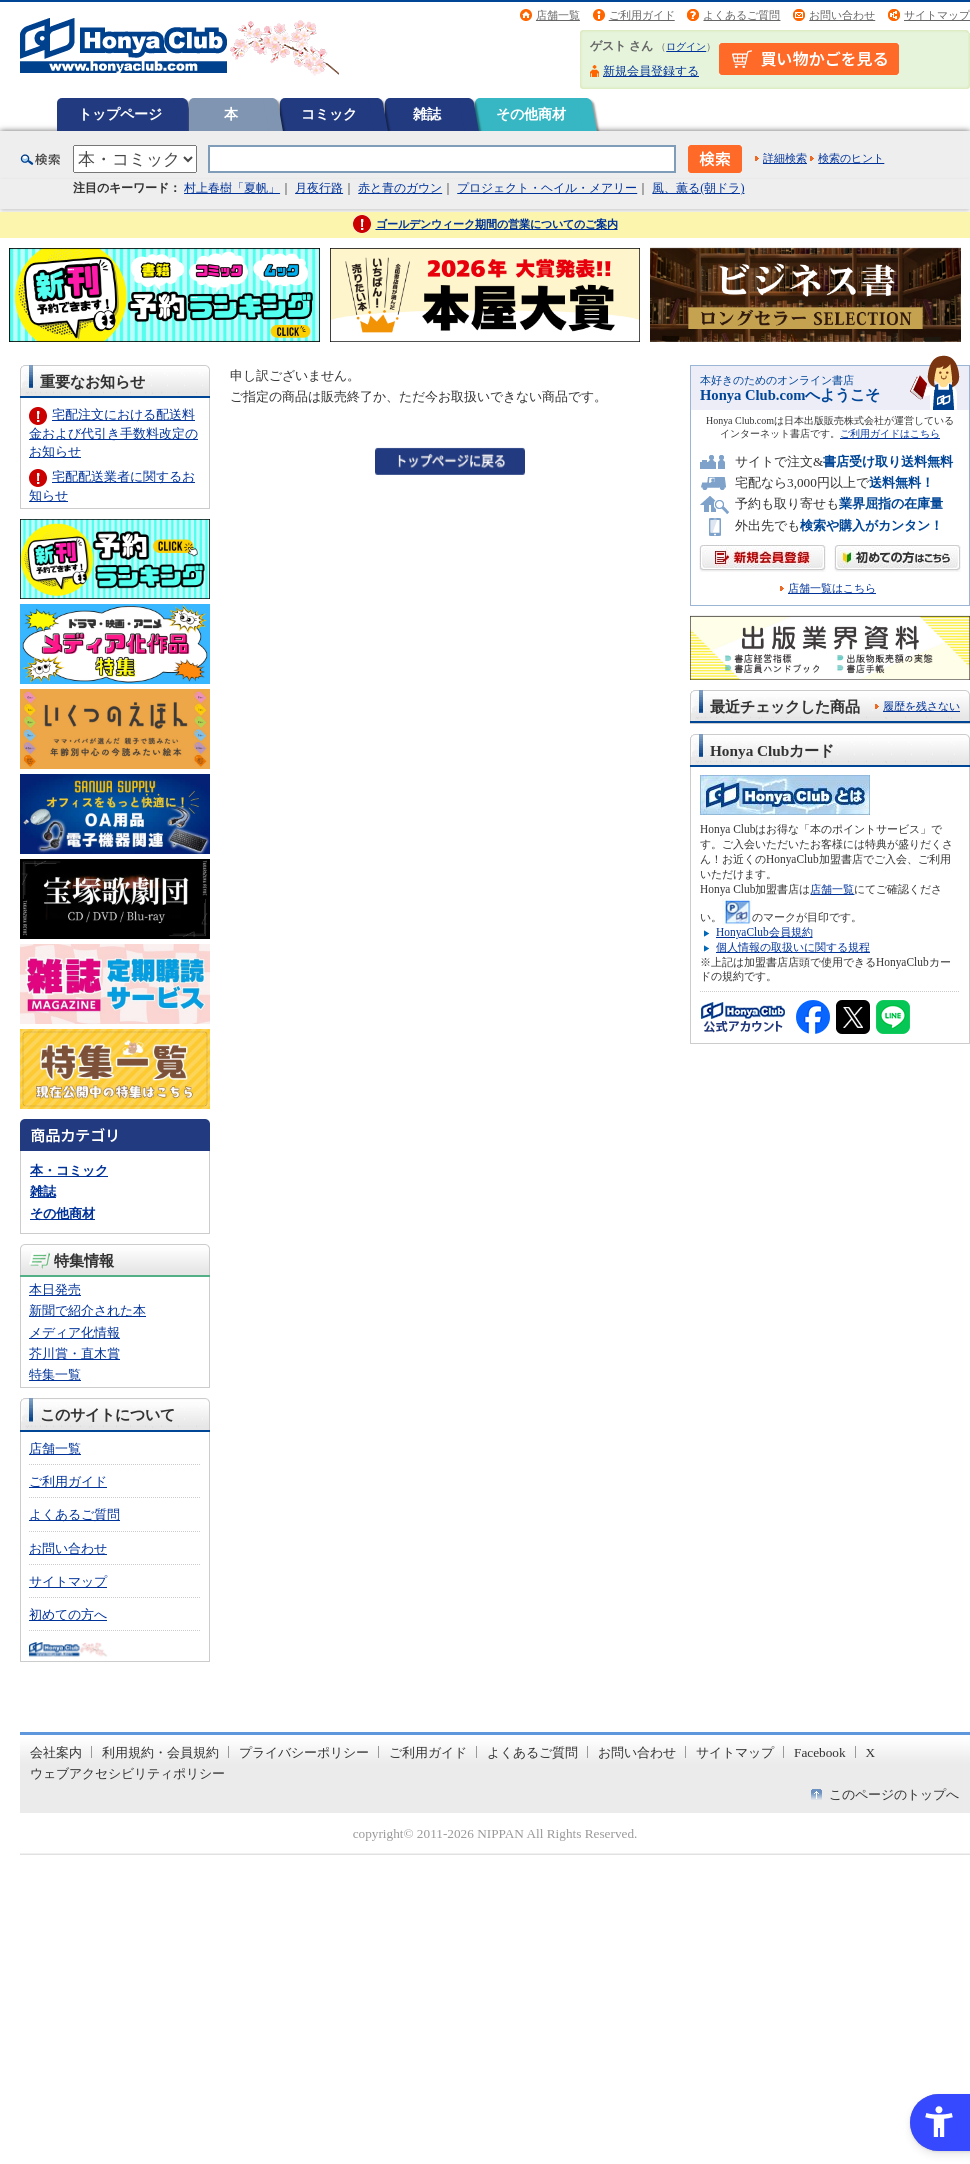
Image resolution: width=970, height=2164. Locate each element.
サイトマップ (937, 15)
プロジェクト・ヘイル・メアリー (547, 188)
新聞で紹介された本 (87, 1310)
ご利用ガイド (642, 15)
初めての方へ (68, 1614)
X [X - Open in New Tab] (871, 1752)
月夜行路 (319, 188)
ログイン (686, 46)
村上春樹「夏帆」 (232, 188)
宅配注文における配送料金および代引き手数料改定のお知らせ (113, 432)
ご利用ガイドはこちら (890, 433)
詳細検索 (785, 158)
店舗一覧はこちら (832, 588)
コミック (329, 114)
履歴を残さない (921, 706)
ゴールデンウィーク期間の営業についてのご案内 (497, 224)
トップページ (120, 114)
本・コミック (69, 1170)
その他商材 (531, 114)
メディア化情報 (74, 1332)
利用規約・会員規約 (160, 1752)
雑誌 (427, 114)
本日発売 (55, 1289)
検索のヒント (851, 158)
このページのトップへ (894, 1794)
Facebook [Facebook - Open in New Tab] (820, 1752)
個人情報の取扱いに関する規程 (793, 947)
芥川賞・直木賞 (74, 1353)
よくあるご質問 (741, 15)
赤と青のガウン (400, 188)
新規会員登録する (651, 71)
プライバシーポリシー (304, 1752)
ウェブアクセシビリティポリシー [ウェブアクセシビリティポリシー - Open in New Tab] (127, 1773)
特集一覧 (55, 1374)
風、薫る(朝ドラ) (698, 188)
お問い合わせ (842, 15)
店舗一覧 (558, 15)
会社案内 (56, 1752)
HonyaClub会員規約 (764, 932)
